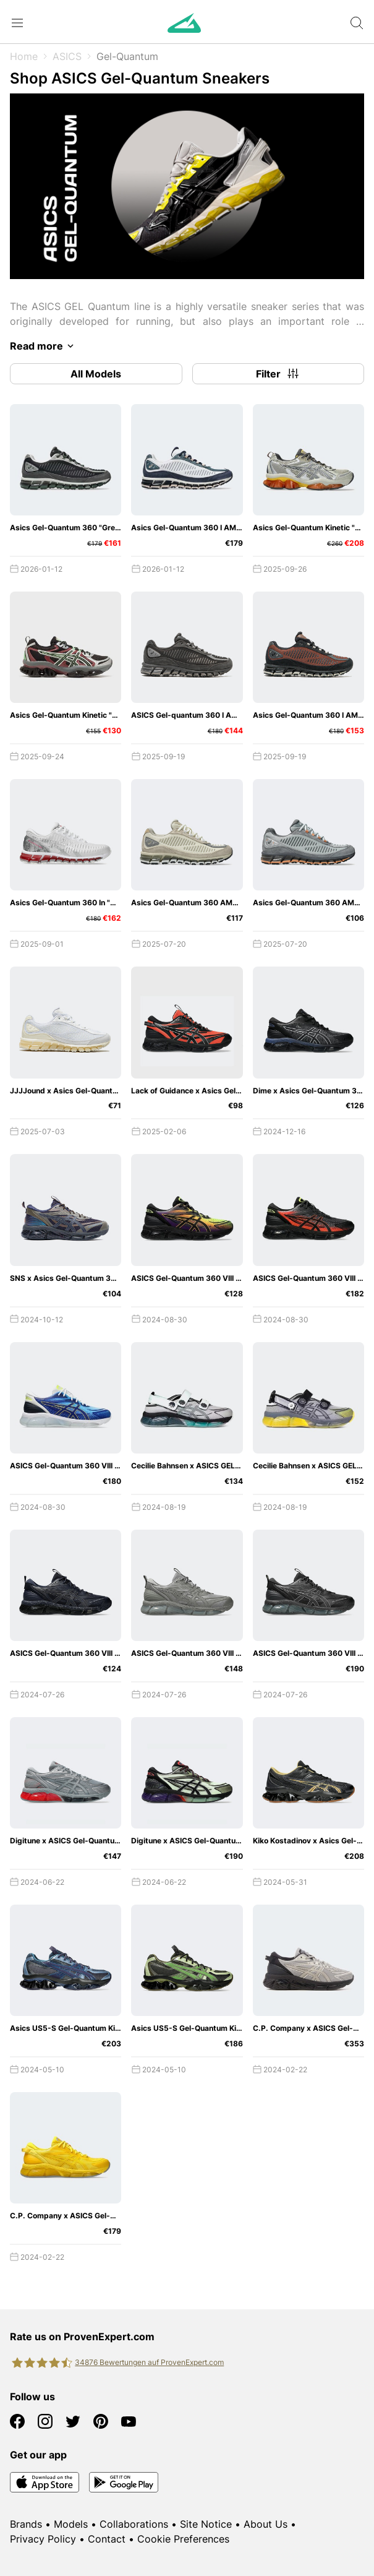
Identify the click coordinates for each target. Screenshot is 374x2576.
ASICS (67, 56)
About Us (265, 2524)
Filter (278, 373)
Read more (44, 345)
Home (24, 56)
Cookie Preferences (183, 2539)
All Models (95, 374)
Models (71, 2524)
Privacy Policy (43, 2539)
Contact (106, 2539)
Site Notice (206, 2524)
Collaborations (134, 2524)
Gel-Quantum (127, 56)
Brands (26, 2524)
